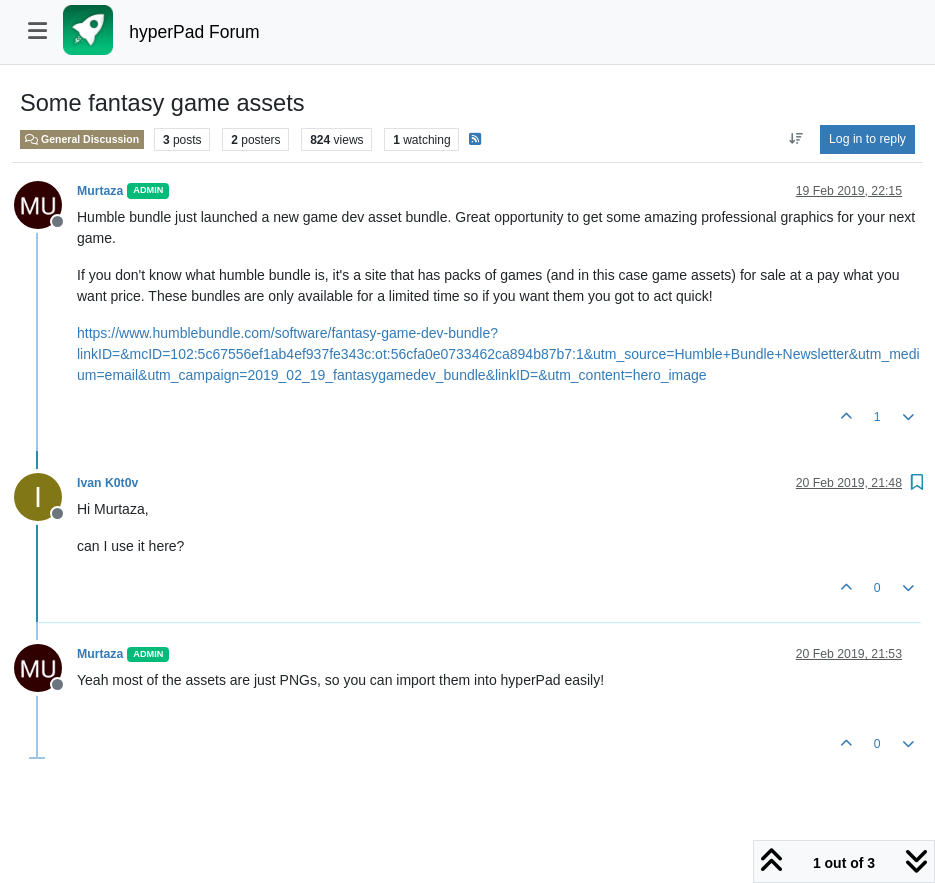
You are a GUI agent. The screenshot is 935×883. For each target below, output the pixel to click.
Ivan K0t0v (107, 483)
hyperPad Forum (194, 32)
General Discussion (82, 139)
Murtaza (100, 191)
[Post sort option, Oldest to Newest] (795, 139)
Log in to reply (867, 139)
